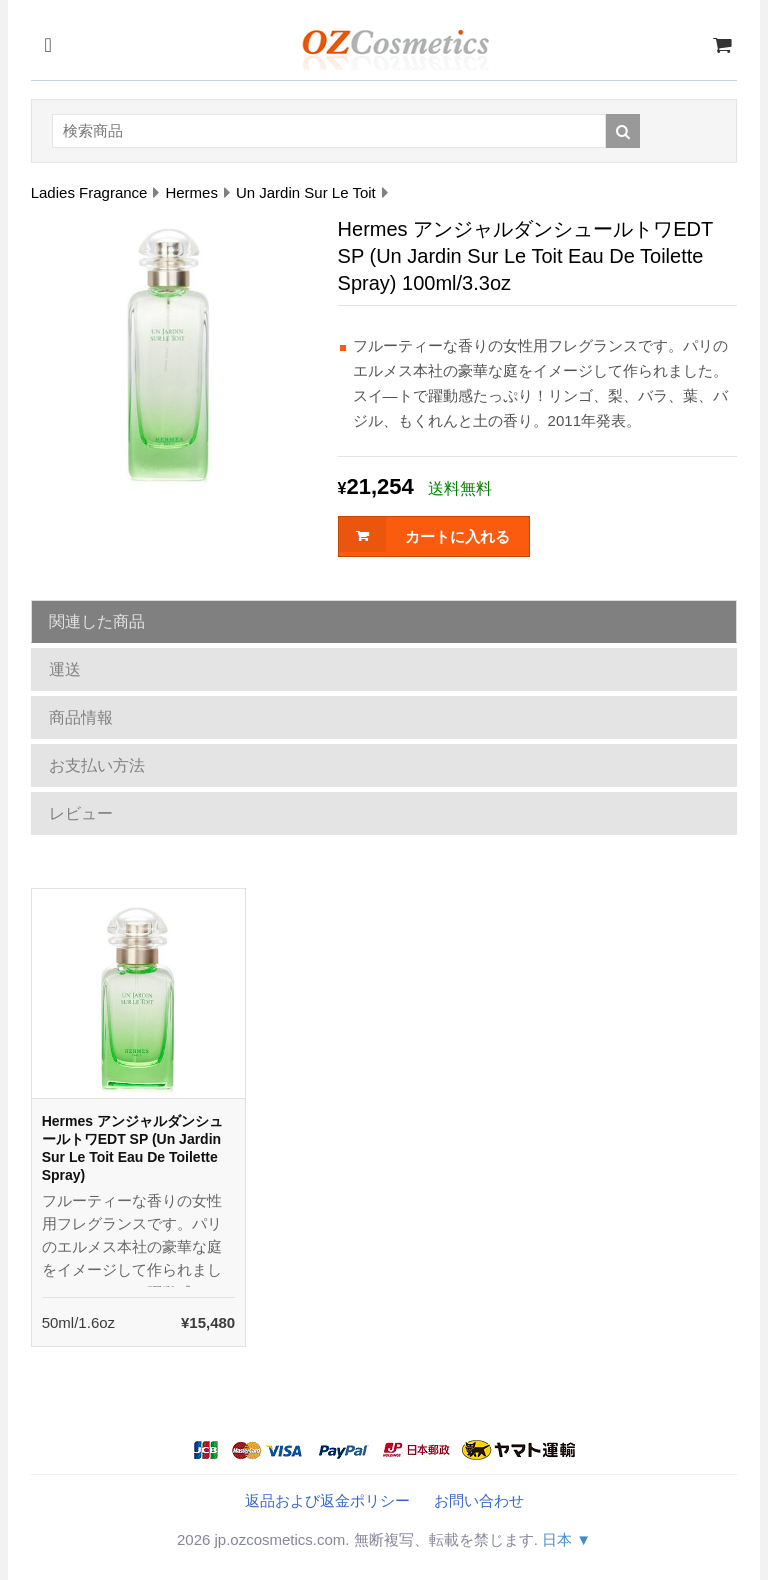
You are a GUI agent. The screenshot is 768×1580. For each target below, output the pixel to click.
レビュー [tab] (81, 813)
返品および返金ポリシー (327, 1500)
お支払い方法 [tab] (97, 765)
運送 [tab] (65, 669)
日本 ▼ (566, 1539)
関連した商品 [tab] (97, 621)
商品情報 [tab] (81, 717)
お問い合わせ (479, 1500)
